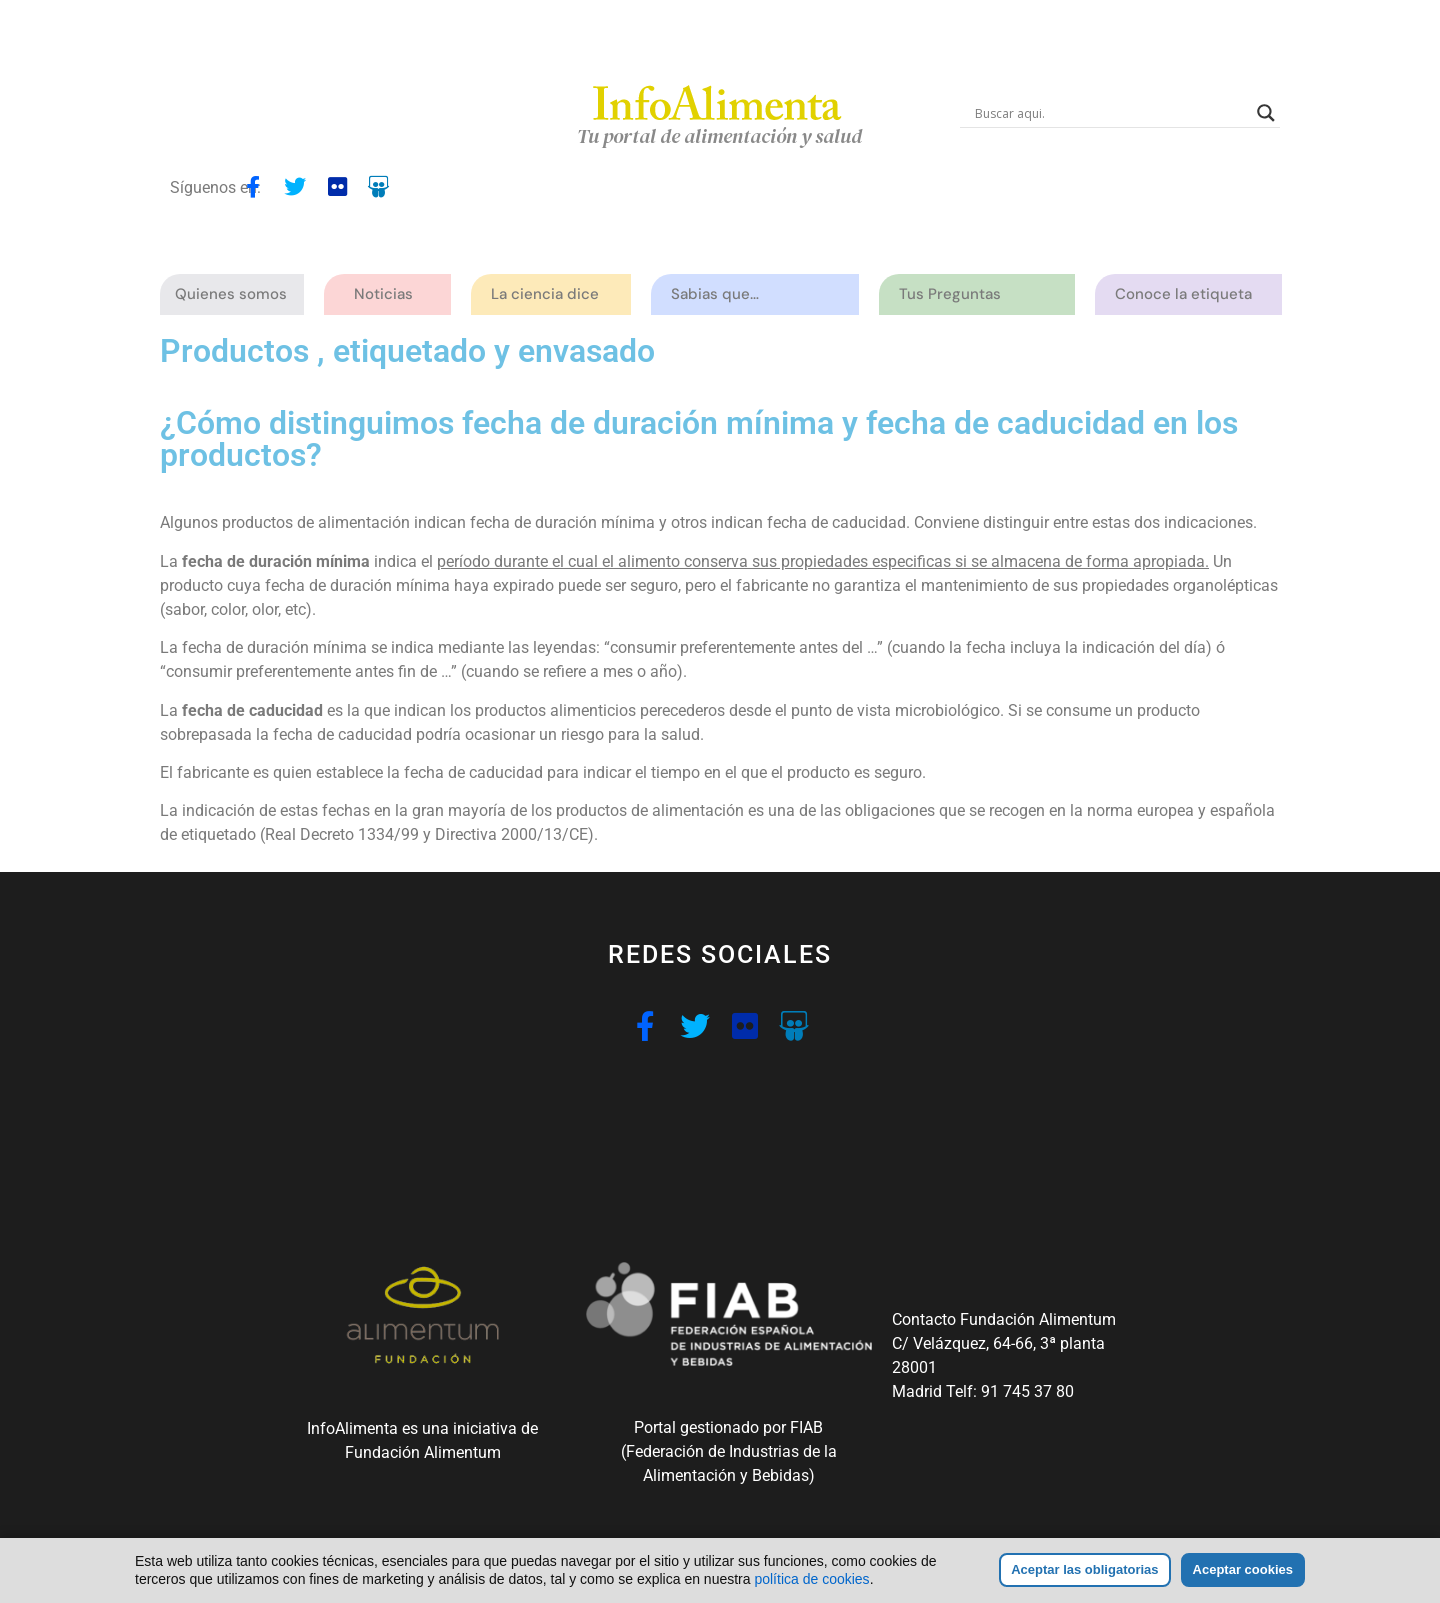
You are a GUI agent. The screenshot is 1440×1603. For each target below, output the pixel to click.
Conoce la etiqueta (1188, 294)
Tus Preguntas (955, 294)
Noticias (383, 294)
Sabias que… (720, 294)
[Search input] (1111, 113)
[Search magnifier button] (1266, 113)
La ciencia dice (550, 294)
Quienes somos (236, 294)
